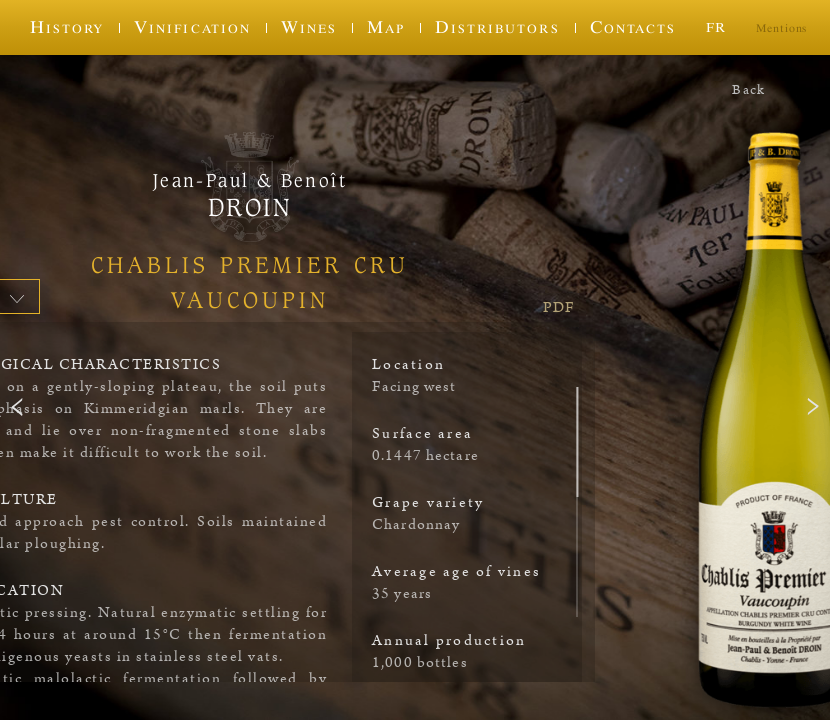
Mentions (781, 28)
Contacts (633, 27)
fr (716, 26)
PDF (559, 308)
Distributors (497, 27)
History (67, 27)
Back (748, 90)
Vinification (192, 27)
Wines (309, 27)
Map (386, 27)
